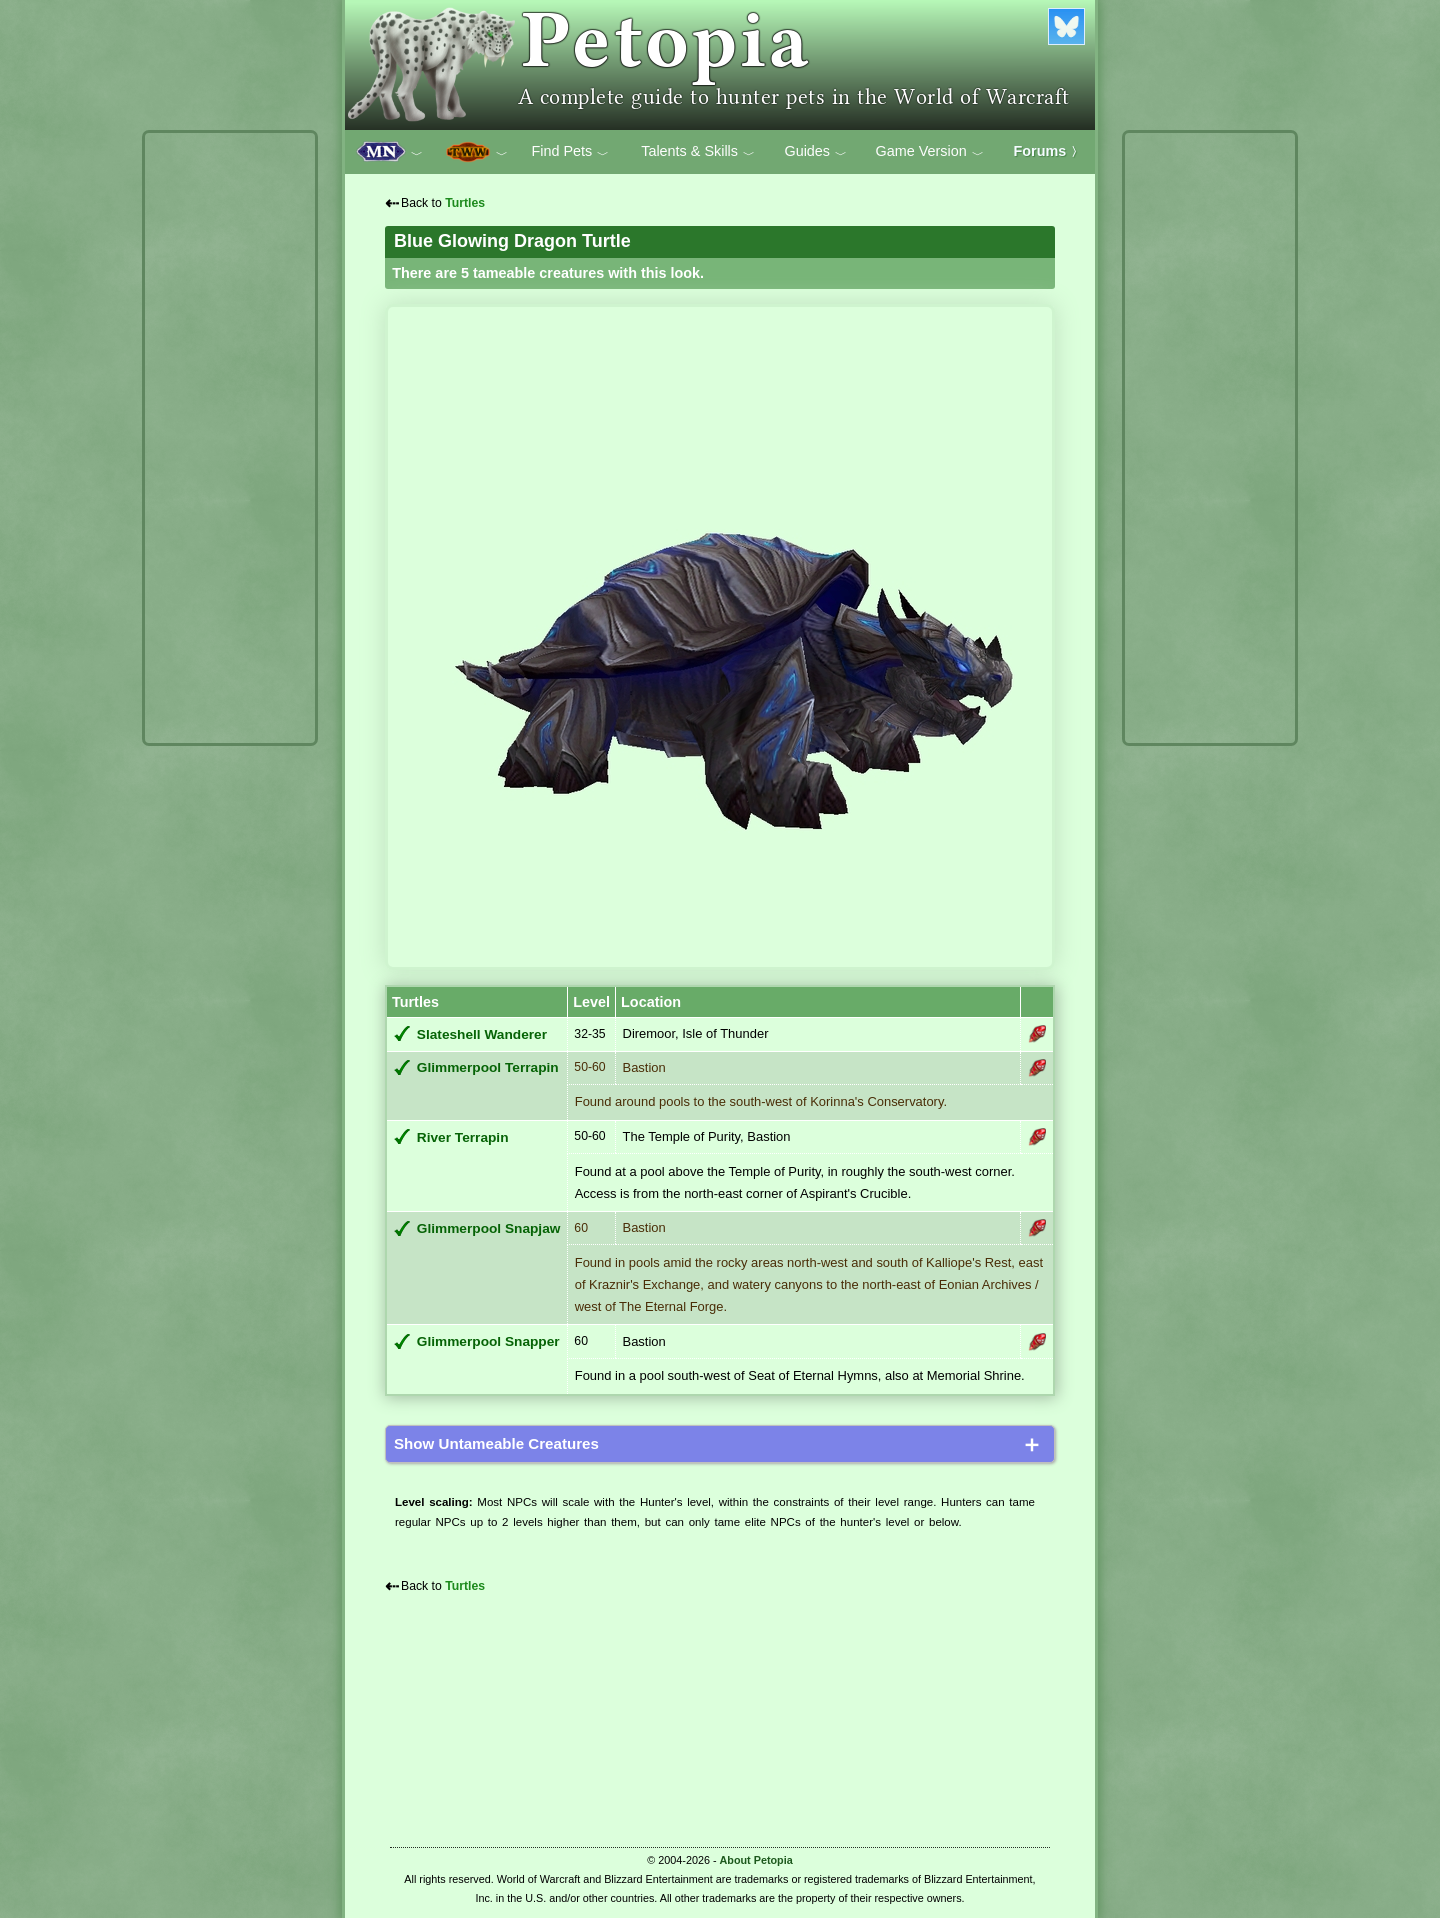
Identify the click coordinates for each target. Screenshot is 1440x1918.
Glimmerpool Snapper (488, 1341)
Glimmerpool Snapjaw (489, 1228)
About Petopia (756, 1860)
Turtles (465, 203)
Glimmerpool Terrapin (488, 1067)
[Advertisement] (230, 438)
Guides (815, 152)
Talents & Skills (698, 152)
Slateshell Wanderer (482, 1034)
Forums (1049, 151)
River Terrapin (463, 1137)
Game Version (930, 152)
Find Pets (570, 152)
